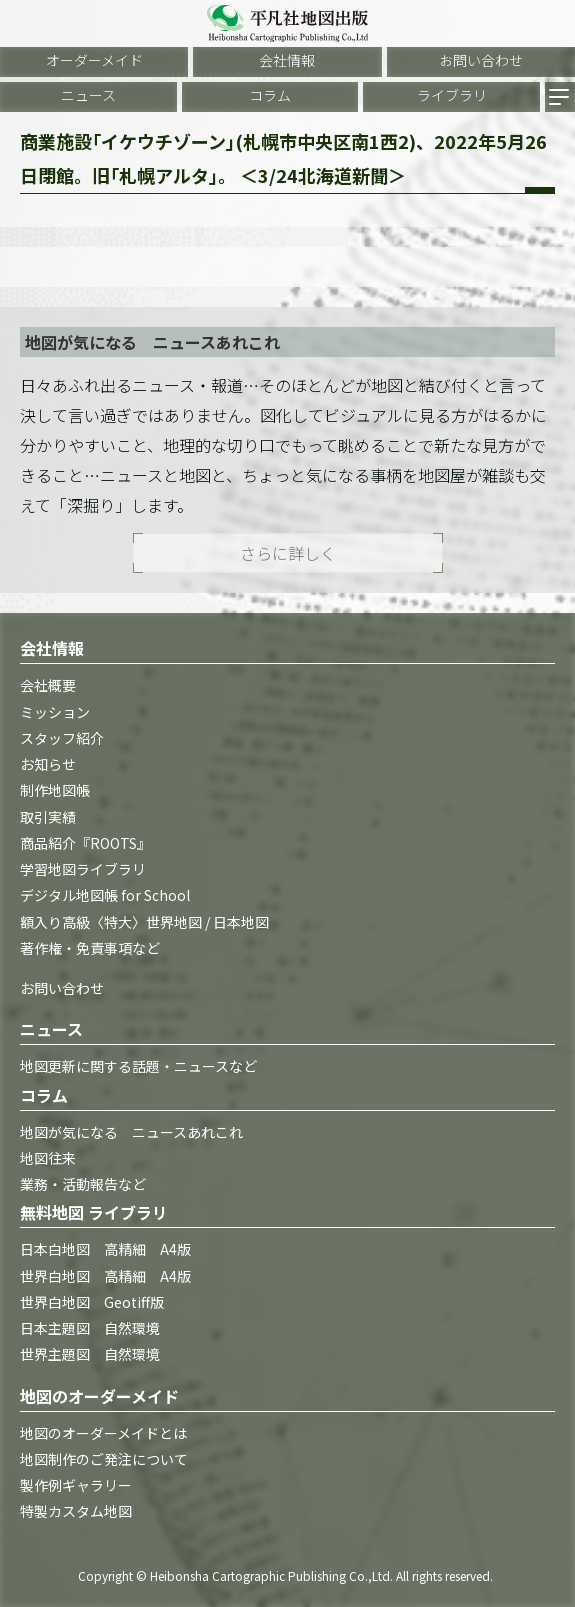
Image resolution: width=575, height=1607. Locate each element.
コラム (270, 95)
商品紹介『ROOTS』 (85, 843)
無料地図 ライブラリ (94, 1212)
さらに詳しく (288, 553)
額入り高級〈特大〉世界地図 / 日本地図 (144, 922)
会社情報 (287, 60)
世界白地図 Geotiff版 (92, 1302)
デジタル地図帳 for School (105, 895)
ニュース (88, 95)
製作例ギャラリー (76, 1485)
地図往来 (48, 1158)
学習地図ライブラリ (83, 869)
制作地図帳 (55, 790)
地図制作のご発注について (104, 1459)
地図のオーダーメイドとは (103, 1433)
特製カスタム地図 (76, 1511)
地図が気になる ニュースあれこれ (131, 1132)
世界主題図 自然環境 (90, 1354)
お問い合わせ (481, 60)
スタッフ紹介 (62, 738)
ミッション (55, 712)
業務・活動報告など (83, 1184)
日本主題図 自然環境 (90, 1328)
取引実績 (48, 817)
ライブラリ (452, 95)
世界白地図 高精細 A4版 (105, 1276)
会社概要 (48, 685)
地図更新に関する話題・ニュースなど (138, 1066)
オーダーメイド (94, 60)
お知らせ (48, 764)
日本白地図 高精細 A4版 (105, 1249)
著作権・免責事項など (90, 948)
